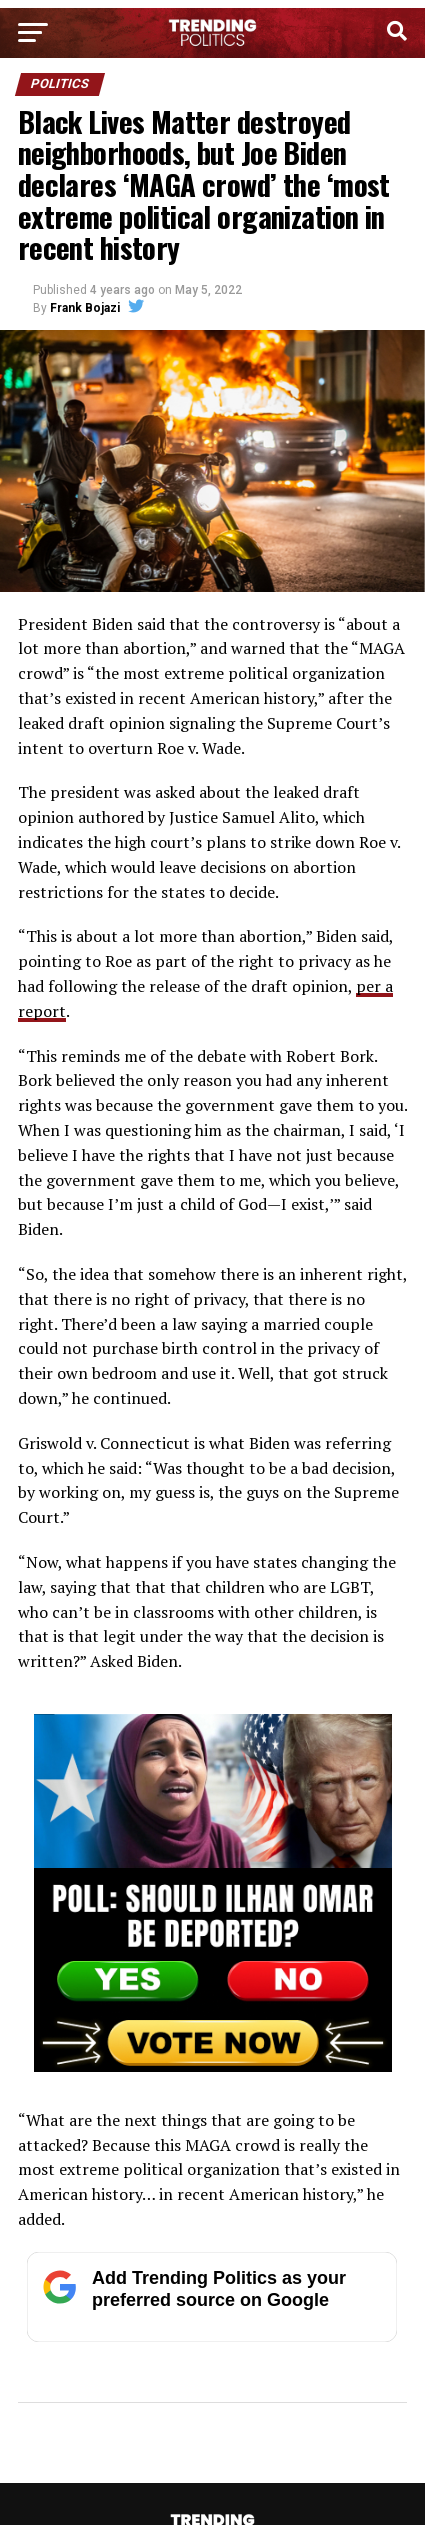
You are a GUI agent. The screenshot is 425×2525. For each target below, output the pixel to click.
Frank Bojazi (85, 308)
